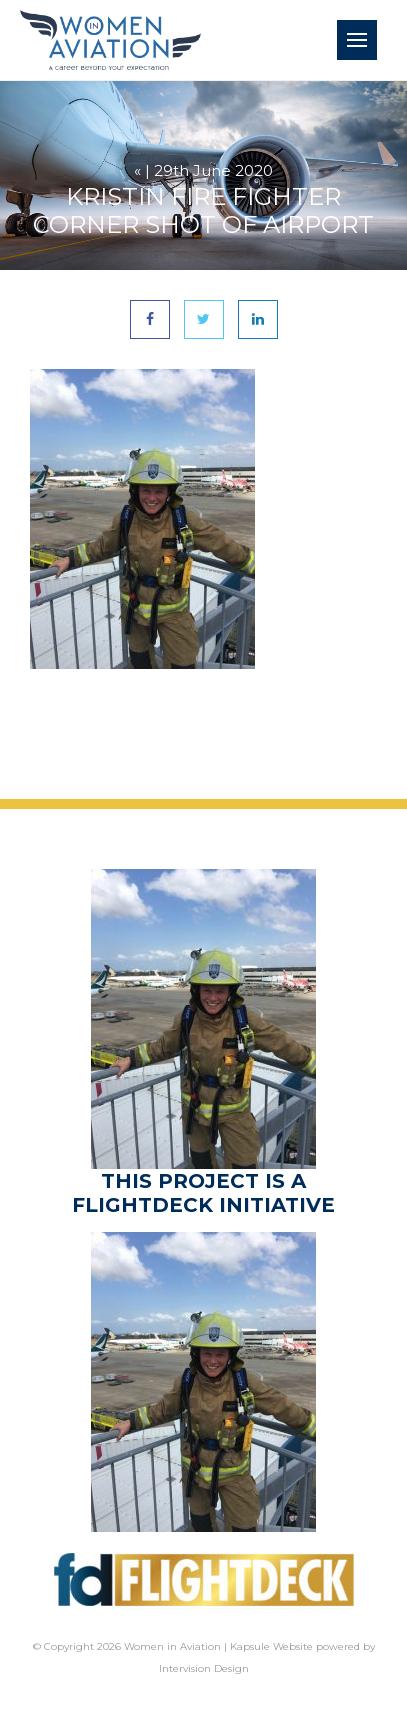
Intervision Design (204, 1668)
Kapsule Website (271, 1646)
